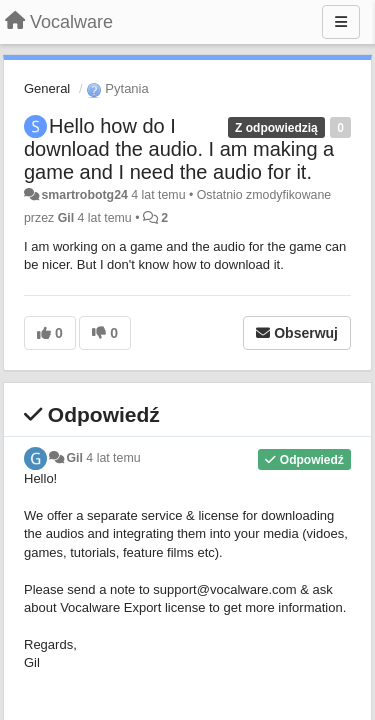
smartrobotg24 (84, 195)
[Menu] (341, 22)
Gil (66, 218)
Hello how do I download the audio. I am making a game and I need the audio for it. (179, 149)
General (47, 88)
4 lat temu (113, 458)
